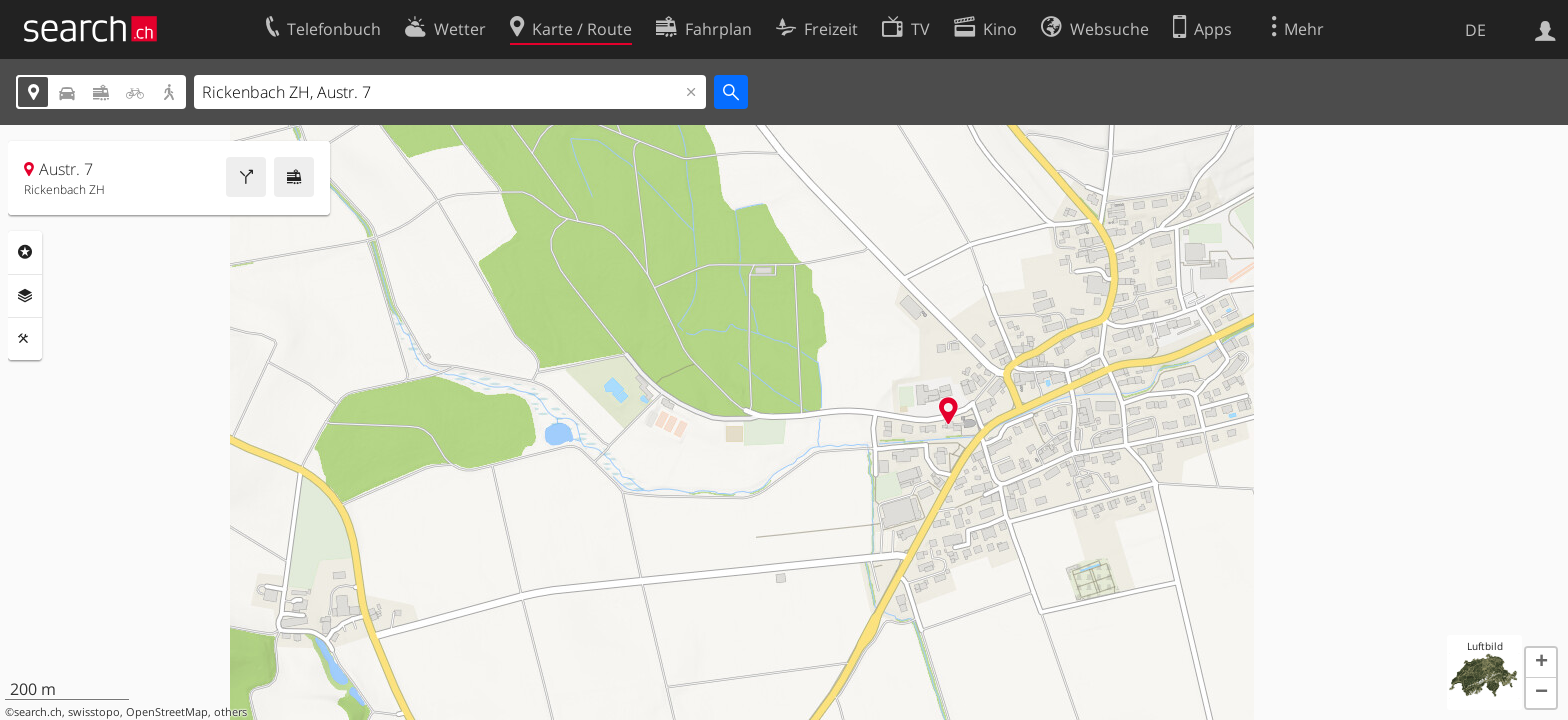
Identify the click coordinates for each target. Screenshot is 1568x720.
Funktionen (25, 339)
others (230, 712)
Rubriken (25, 252)
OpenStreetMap (167, 712)
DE (1475, 30)
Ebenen (25, 296)
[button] (1541, 663)
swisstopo (94, 712)
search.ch (38, 712)
